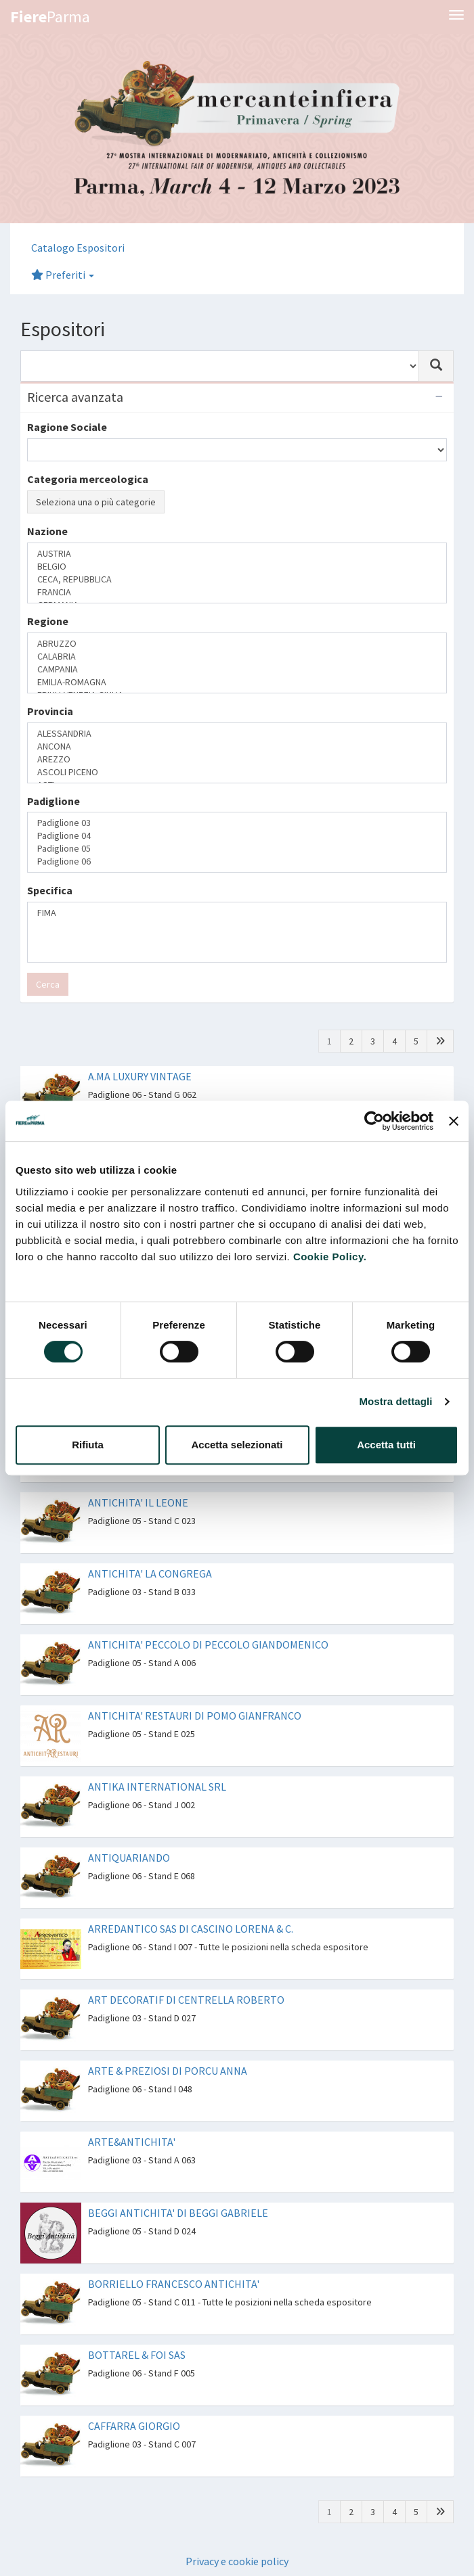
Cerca (48, 984)
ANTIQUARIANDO (129, 1857)
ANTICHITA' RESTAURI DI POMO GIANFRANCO (194, 1715)
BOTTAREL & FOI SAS (137, 2355)
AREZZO (237, 759)
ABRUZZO (237, 643)
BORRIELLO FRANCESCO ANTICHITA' (173, 2284)
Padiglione (53, 801)
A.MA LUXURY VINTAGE (140, 1076)
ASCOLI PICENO (237, 772)
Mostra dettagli (395, 1401)
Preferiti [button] (62, 274)
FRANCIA (237, 592)
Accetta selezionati (236, 1444)
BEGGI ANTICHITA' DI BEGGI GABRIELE (178, 2213)
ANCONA (237, 746)
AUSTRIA (237, 553)
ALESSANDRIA (237, 733)
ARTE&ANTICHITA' (131, 2141)
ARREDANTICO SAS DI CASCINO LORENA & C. (190, 1928)
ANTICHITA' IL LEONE (138, 1502)
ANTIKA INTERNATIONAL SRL (157, 1786)
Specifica (49, 890)
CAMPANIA (237, 669)
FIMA (237, 912)
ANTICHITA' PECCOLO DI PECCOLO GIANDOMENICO (208, 1644)
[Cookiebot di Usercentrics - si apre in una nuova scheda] (374, 1121)
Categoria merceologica (87, 479)
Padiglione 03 (237, 822)
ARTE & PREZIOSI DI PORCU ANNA (167, 2070)
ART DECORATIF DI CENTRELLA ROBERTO (186, 1999)
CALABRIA (237, 656)
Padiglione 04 (237, 835)
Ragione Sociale (67, 427)
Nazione (47, 531)
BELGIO (237, 566)
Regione (47, 621)
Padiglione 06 (237, 861)
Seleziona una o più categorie (96, 502)
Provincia (50, 711)
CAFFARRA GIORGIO (134, 2426)
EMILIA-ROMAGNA (237, 682)
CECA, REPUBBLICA (237, 579)
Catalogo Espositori (78, 247)
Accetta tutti (386, 1444)
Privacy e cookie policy (237, 2561)
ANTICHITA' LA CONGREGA (150, 1573)
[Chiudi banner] (453, 1121)
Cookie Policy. (329, 1256)
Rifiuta (88, 1444)
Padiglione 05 (237, 848)
